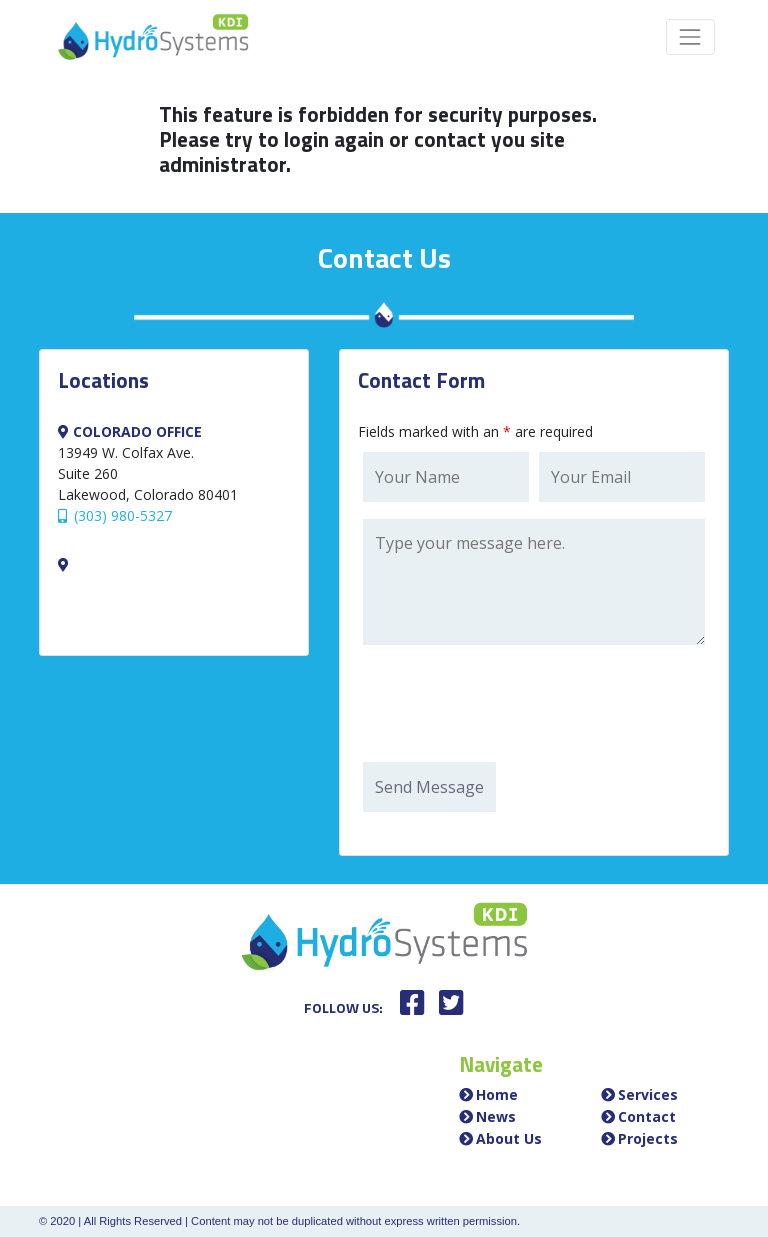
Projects (648, 1138)
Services (648, 1094)
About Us (509, 1138)
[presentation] (515, 706)
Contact (647, 1116)
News (496, 1116)
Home (497, 1094)
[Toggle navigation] (690, 36)
